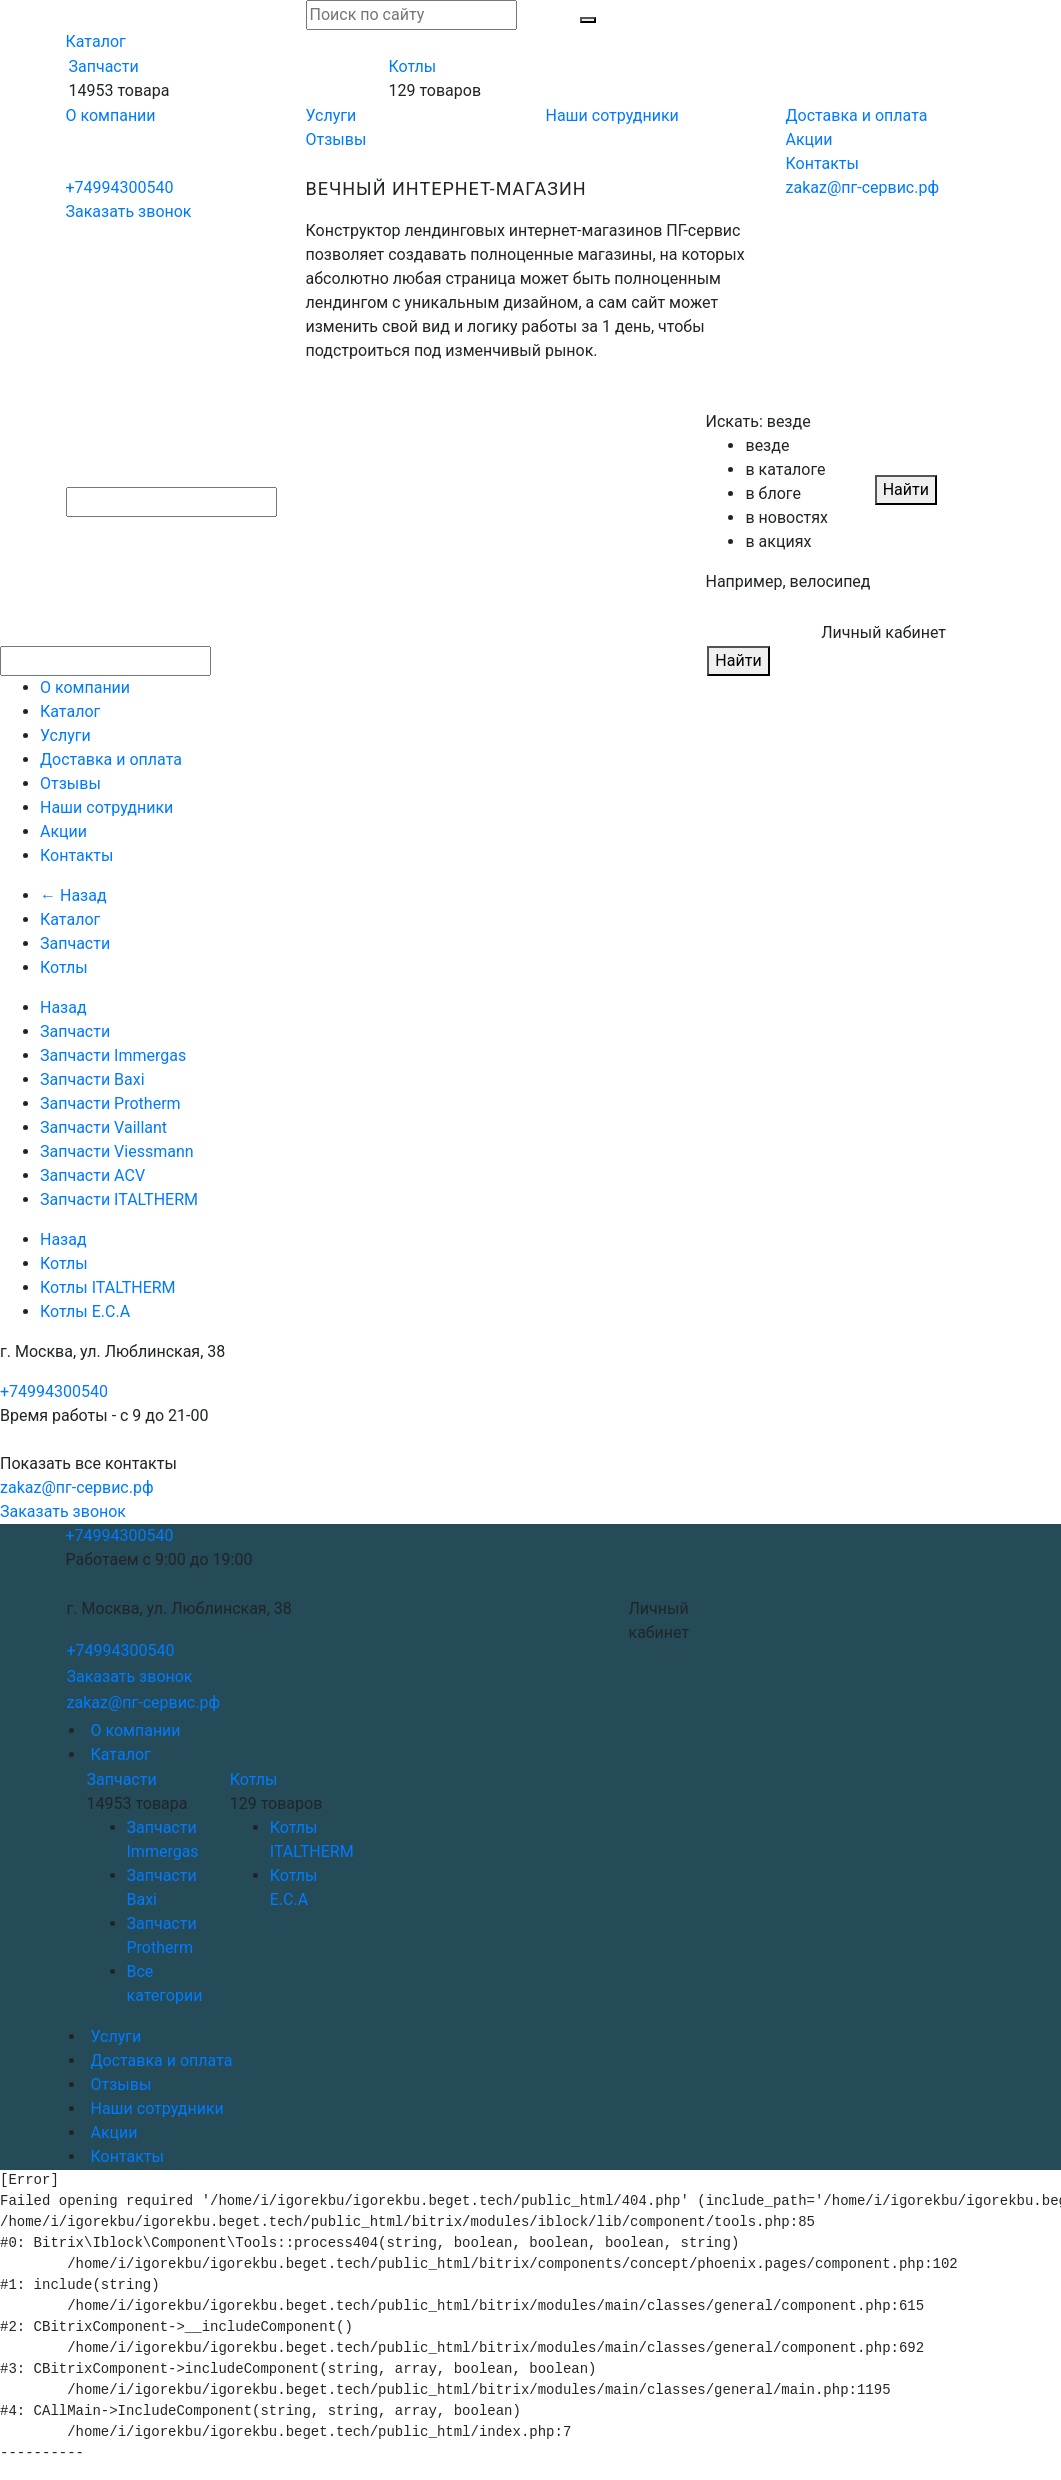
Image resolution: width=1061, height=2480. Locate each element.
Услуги (331, 115)
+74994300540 (120, 187)
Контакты (822, 163)
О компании (111, 115)
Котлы (412, 66)
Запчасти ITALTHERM (119, 1199)
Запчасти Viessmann (117, 1151)
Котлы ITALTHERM (108, 1287)
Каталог (96, 41)
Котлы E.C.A (85, 1311)
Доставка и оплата (857, 115)
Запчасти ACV (92, 1175)
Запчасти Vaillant (103, 1127)
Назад (63, 1007)
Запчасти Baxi (92, 1079)
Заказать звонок (129, 211)
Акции (809, 139)
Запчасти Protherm (110, 1103)
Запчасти (104, 66)
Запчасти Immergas (113, 1055)
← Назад (73, 895)
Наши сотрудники (612, 115)
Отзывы (336, 139)
